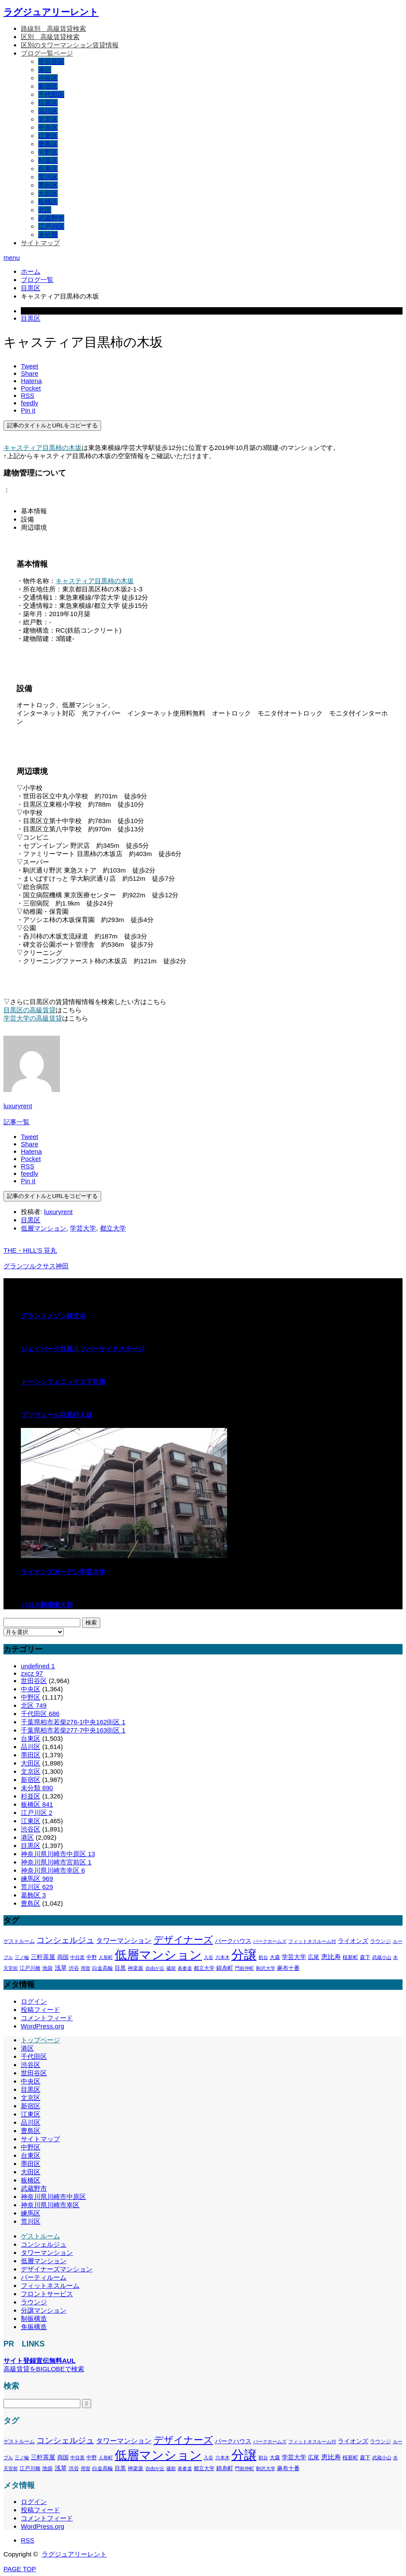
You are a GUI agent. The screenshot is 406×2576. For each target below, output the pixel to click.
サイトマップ (40, 242)
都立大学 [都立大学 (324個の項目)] (204, 1968)
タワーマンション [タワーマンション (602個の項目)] (124, 1940)
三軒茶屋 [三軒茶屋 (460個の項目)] (43, 1956)
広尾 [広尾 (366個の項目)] (313, 1957)
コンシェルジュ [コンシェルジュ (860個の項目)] (65, 1940)
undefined (38, 1666)
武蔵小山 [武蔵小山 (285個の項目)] (381, 1957)
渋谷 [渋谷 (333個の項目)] (74, 1968)
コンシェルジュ (43, 2244)
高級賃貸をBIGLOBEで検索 (43, 2369)
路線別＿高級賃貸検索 (53, 28)
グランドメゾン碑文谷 (53, 1315)
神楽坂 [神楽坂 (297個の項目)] (135, 1968)
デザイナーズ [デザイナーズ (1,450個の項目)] (183, 1939)
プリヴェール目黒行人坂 (56, 1414)
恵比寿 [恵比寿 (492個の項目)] (331, 1956)
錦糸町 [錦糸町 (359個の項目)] (224, 1968)
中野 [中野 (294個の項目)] (91, 1957)
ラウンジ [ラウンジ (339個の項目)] (380, 1941)
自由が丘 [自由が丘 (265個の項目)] (155, 1968)
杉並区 (48, 160)
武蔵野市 (51, 218)
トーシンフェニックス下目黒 (63, 1381)
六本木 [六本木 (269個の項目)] (222, 1957)
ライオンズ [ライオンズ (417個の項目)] (353, 1940)
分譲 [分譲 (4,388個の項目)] (244, 1954)
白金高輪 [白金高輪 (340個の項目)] (102, 1968)
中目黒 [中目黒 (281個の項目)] (77, 1957)
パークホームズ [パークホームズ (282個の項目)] (270, 1941)
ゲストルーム (40, 2236)
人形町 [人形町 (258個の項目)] (106, 1957)
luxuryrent (17, 1105)
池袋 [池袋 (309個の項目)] (47, 1968)
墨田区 (48, 185)
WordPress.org (42, 2026)
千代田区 (51, 94)
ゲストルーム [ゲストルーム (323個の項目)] (19, 1941)
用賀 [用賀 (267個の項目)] (85, 1968)
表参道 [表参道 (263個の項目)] (185, 1968)
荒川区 (48, 176)
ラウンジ (34, 2302)
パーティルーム (43, 2277)
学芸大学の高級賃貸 (32, 1018)
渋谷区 (48, 78)
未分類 (48, 234)
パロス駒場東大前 (47, 1604)
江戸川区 (51, 226)
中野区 (48, 152)
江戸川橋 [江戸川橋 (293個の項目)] (30, 1968)
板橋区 (48, 201)
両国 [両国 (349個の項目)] (63, 1957)
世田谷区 (51, 61)
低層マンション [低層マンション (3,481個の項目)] (158, 1955)
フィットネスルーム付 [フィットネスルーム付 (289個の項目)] (312, 1941)
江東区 (48, 135)
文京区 (48, 119)
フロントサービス (47, 2293)
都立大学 (113, 1228)
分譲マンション (43, 2310)
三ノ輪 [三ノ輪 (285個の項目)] (22, 1957)
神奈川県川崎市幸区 (53, 1870)
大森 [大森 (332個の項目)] (275, 1957)
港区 (44, 69)
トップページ (40, 2040)
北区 (44, 209)
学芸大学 (83, 1228)
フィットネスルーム (50, 2285)
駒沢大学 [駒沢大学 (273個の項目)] (265, 1968)
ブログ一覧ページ (47, 53)
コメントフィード (47, 2017)
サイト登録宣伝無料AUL (39, 2360)
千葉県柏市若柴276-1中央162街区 (73, 1722)
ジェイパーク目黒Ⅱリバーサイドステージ (83, 1348)
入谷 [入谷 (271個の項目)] (208, 1957)
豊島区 (48, 144)
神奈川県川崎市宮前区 (56, 1862)
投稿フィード (40, 2009)
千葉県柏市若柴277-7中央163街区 (73, 1730)
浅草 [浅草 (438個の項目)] (61, 1967)
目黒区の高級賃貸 (29, 1010)
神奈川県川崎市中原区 (58, 1853)
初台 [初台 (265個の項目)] (263, 1957)
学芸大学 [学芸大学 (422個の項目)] (294, 1956)
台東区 (48, 168)
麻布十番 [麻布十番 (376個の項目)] (288, 1968)
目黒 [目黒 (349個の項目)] (120, 1968)
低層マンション (43, 1228)
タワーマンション (47, 2252)
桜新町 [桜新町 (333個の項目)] (350, 1957)
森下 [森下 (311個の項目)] (365, 1957)
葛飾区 (33, 1895)
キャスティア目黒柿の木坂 (42, 447)
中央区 (48, 127)
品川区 (48, 111)
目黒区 (48, 102)
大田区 (48, 193)
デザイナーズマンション (56, 2269)
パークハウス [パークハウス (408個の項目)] (233, 1941)
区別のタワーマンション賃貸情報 (70, 45)
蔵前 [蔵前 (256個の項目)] (171, 1968)
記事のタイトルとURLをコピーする (52, 425)
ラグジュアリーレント (51, 12)
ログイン (34, 2001)
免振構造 (34, 2326)
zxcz (32, 1673)
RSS (27, 2540)
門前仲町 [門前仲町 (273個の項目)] (244, 1968)
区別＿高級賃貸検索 (50, 36)
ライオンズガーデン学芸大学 (63, 1571)
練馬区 (37, 1878)
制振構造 (34, 2318)
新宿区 (48, 86)
